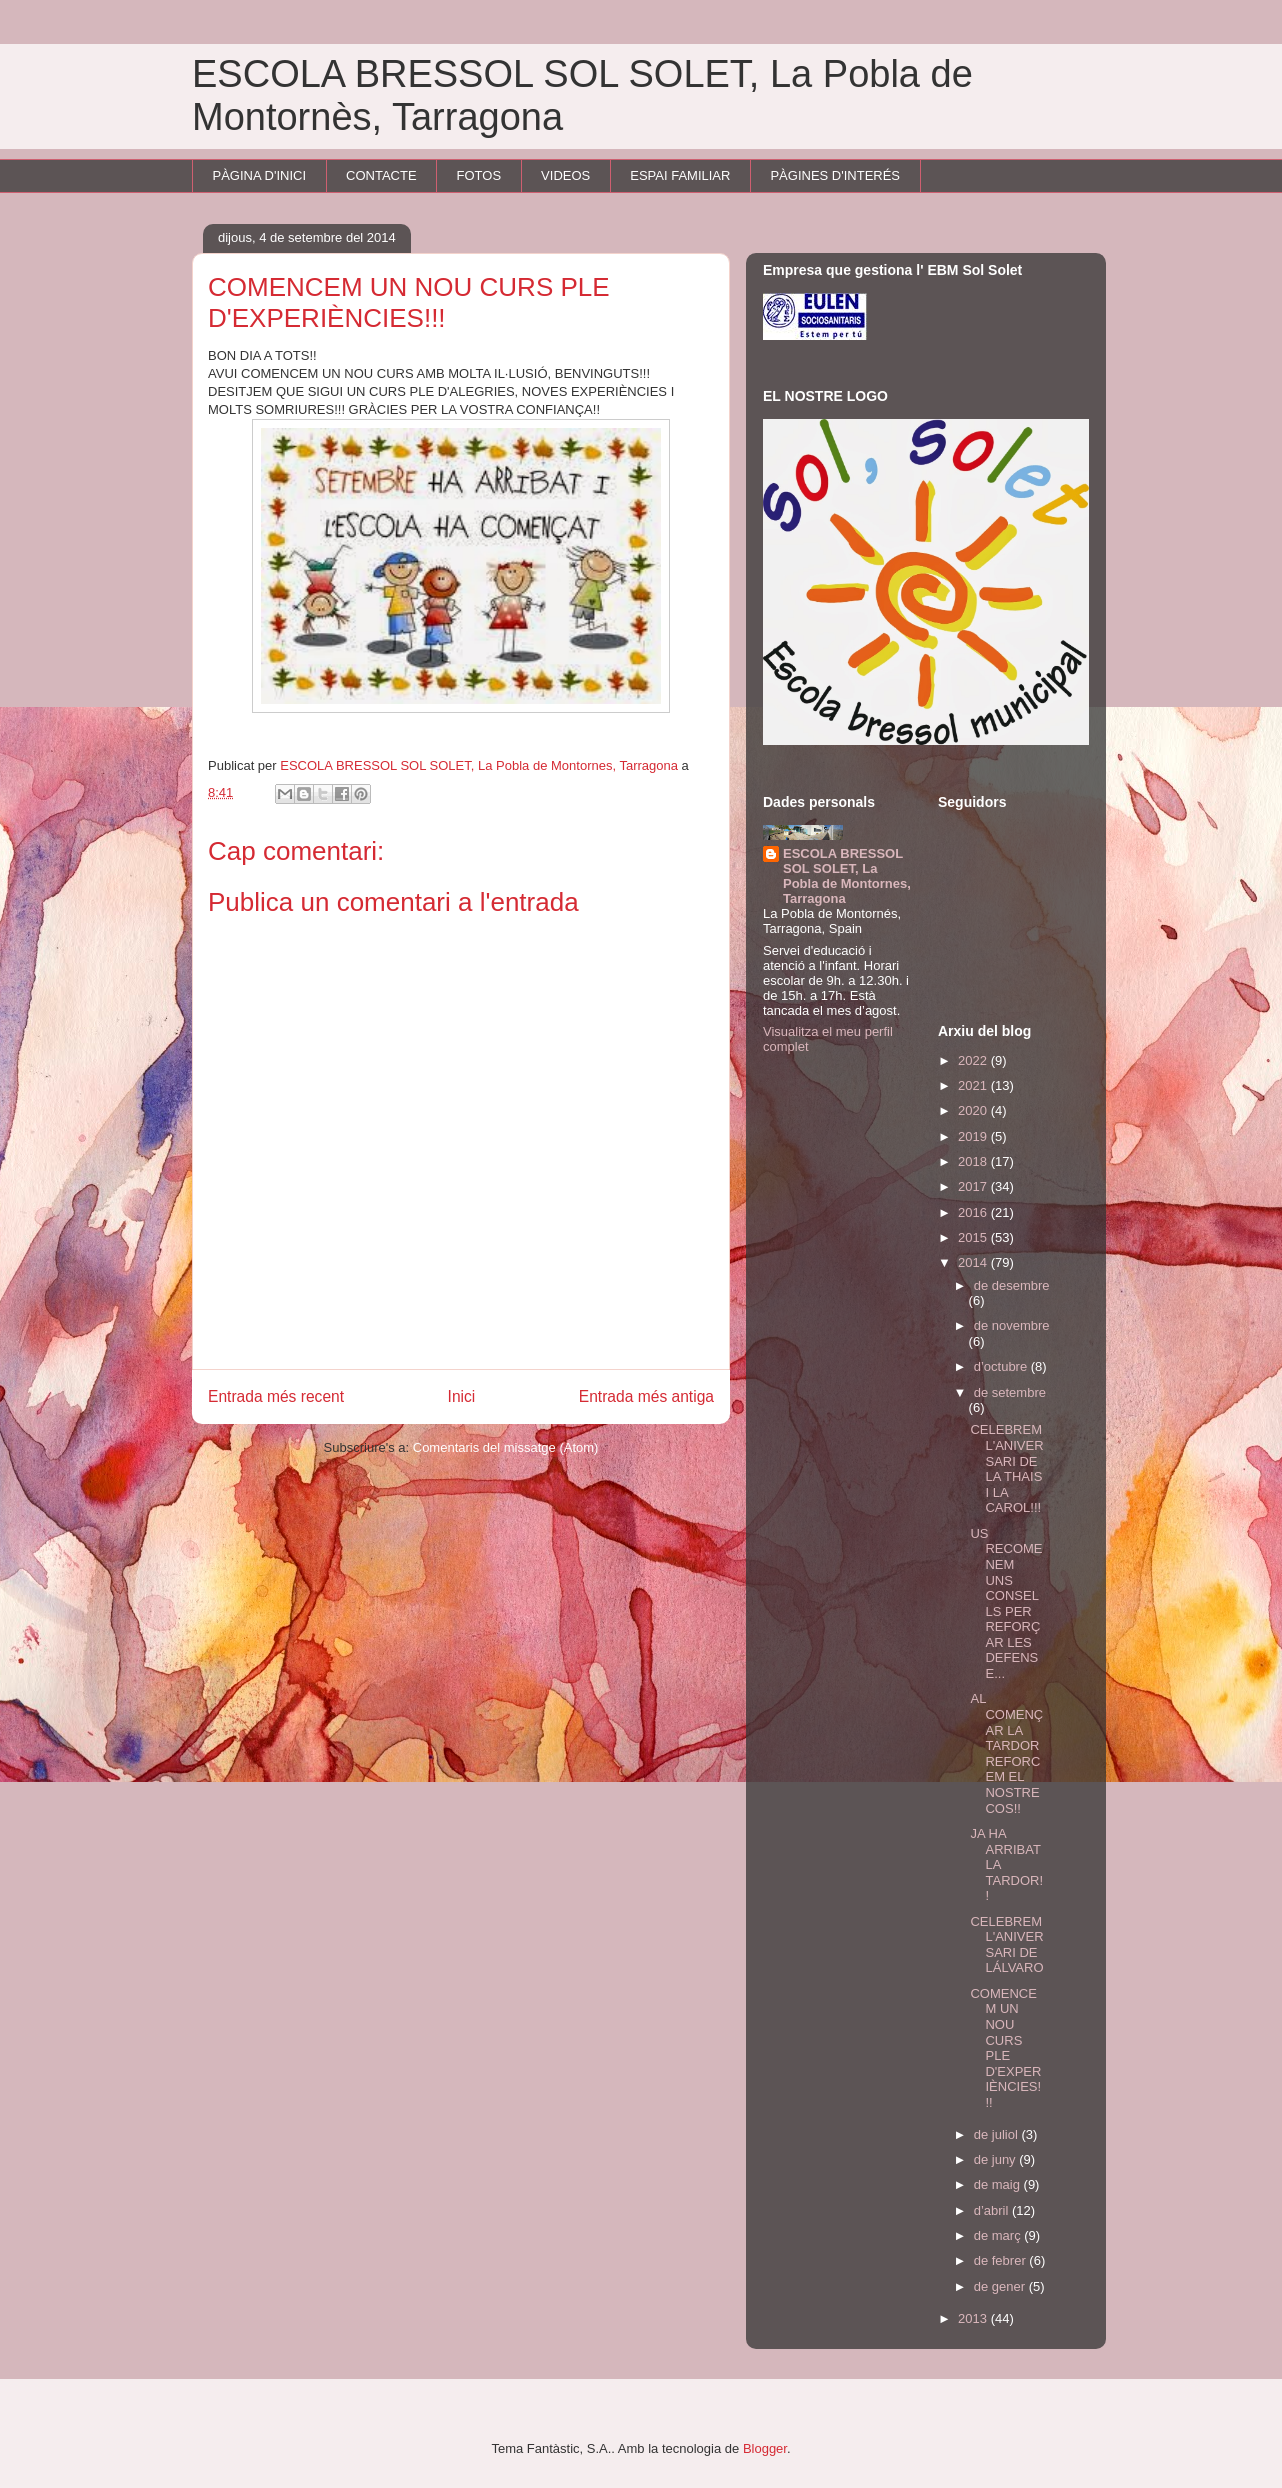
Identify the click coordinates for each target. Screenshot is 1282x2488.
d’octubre (1002, 1366)
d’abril (993, 2210)
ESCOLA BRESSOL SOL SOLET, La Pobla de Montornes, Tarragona (847, 876)
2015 (974, 1237)
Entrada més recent (276, 1396)
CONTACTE (381, 175)
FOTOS (479, 175)
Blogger (765, 2448)
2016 (974, 1212)
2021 (974, 1085)
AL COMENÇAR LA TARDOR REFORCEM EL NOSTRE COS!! (1006, 1753)
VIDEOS (565, 175)
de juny (997, 2159)
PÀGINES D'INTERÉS (835, 175)
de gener (1001, 2286)
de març (999, 2235)
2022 (974, 1060)
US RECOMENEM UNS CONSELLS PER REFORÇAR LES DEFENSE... (1006, 1603)
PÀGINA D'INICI (260, 175)
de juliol (998, 2134)
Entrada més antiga (646, 1396)
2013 (974, 2318)
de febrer (1002, 2260)
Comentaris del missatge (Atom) (506, 1447)
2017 (974, 1186)
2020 (974, 1110)
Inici (462, 1396)
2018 (974, 1161)
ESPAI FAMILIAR (680, 175)
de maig (999, 2184)
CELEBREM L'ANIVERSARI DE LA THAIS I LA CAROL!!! (1006, 1468)
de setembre (1010, 1392)
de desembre (1012, 1285)
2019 (974, 1136)
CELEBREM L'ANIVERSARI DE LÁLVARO (1006, 1945)
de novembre (1012, 1325)
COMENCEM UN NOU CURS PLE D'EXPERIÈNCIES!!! (1005, 2048)
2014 (974, 1262)
